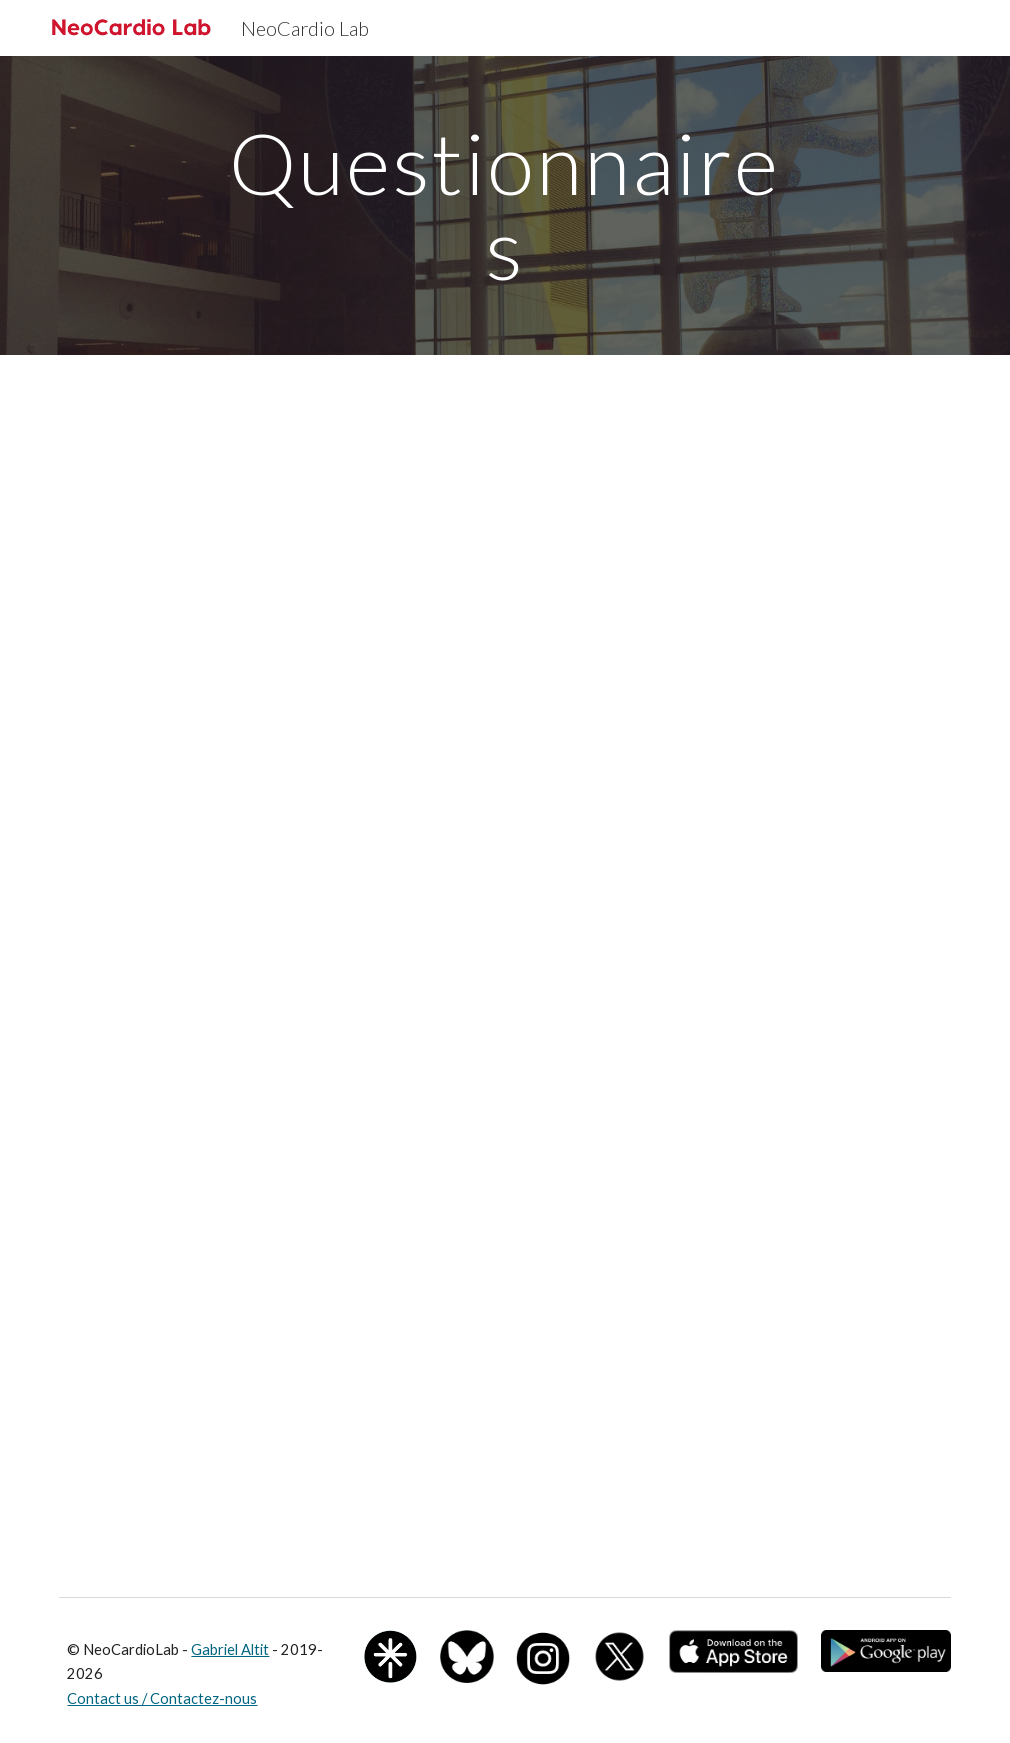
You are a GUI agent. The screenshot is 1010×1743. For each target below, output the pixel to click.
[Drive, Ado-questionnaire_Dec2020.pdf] (504, 786)
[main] (505, 205)
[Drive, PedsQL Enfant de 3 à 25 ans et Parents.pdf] (276, 1403)
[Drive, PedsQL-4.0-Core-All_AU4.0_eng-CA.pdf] (733, 1403)
